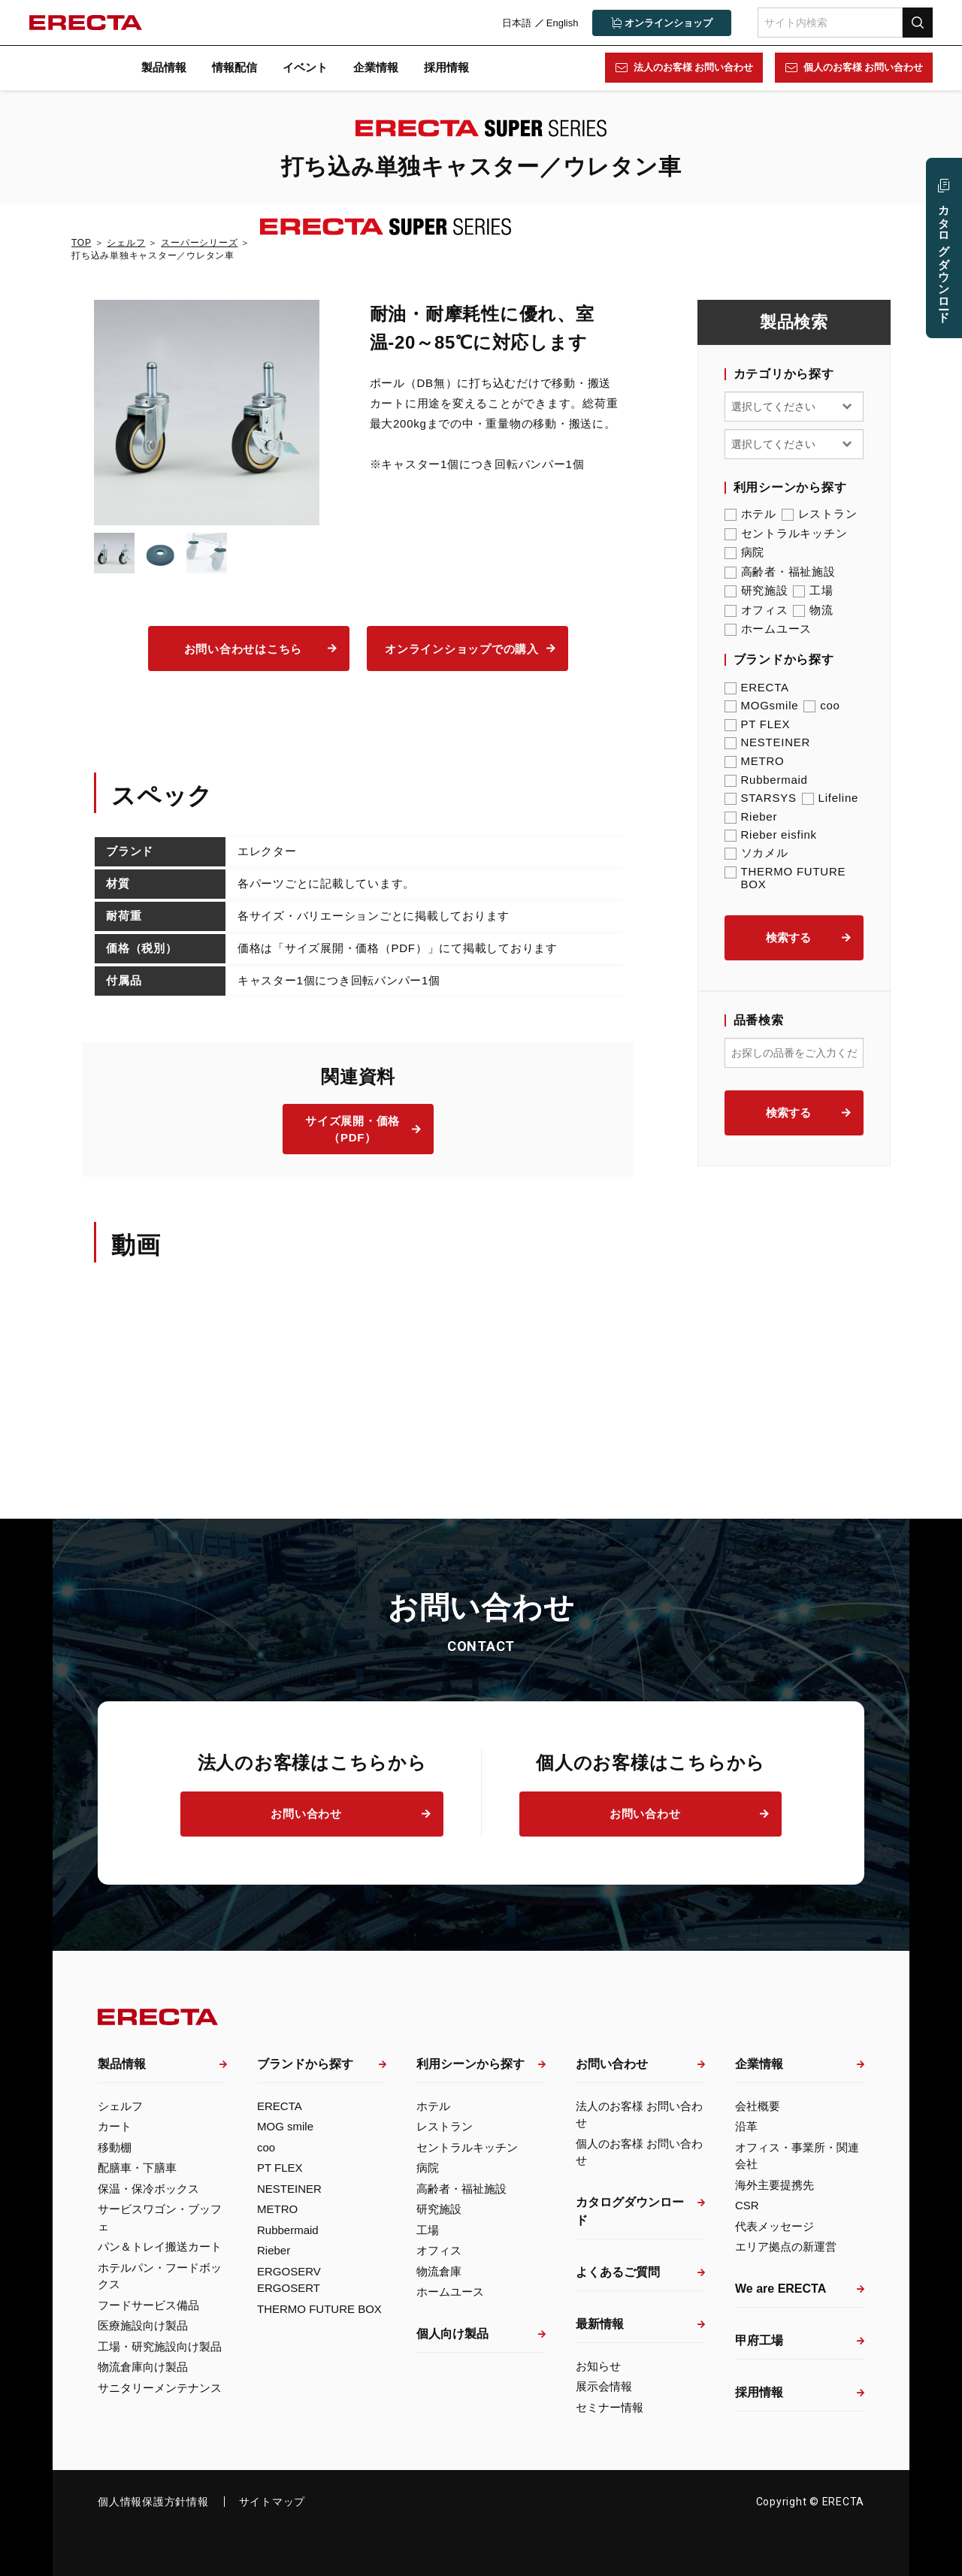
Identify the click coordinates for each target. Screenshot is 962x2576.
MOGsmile (762, 705)
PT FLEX (758, 724)
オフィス (756, 610)
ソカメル (756, 853)
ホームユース (768, 629)
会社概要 (757, 2106)
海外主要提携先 (774, 2184)
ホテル (750, 514)
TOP (81, 242)
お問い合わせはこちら (243, 648)
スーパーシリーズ (199, 242)
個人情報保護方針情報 (153, 2502)
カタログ (944, 257)
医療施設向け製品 (143, 2325)
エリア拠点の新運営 (785, 2246)
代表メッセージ (774, 2226)
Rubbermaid (766, 779)
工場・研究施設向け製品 (160, 2346)
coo (821, 705)
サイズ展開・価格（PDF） (352, 1129)
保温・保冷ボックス (148, 2188)
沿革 (746, 2126)
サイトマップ (272, 2502)
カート (115, 2126)
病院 (745, 552)
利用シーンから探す (470, 2063)
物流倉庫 (438, 2271)
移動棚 (115, 2147)
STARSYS (761, 797)
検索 (916, 22)
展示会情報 (604, 2386)
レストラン (820, 514)
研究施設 (756, 590)
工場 (813, 590)
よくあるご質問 (618, 2272)
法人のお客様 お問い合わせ (692, 67)
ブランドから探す (305, 2063)
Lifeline (830, 797)
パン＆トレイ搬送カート (160, 2246)
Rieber (751, 816)
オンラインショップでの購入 (462, 648)
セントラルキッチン (786, 533)
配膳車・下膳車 (137, 2167)
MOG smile (285, 2126)
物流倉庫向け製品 (143, 2366)
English (561, 23)
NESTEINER (768, 742)
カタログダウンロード (630, 2211)
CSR (747, 2205)
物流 (813, 610)
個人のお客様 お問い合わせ (862, 67)
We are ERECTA (780, 2288)
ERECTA (757, 687)
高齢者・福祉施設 (780, 572)
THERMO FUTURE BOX (785, 877)
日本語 (515, 23)
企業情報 (375, 67)
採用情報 (446, 67)
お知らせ (598, 2366)
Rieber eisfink (771, 834)
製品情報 (163, 67)
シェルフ (126, 242)
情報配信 (234, 67)
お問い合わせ (306, 1813)
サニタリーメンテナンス (160, 2387)
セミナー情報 (609, 2407)
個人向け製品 (452, 2333)
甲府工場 (759, 2340)
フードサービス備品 (148, 2305)
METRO (755, 760)
